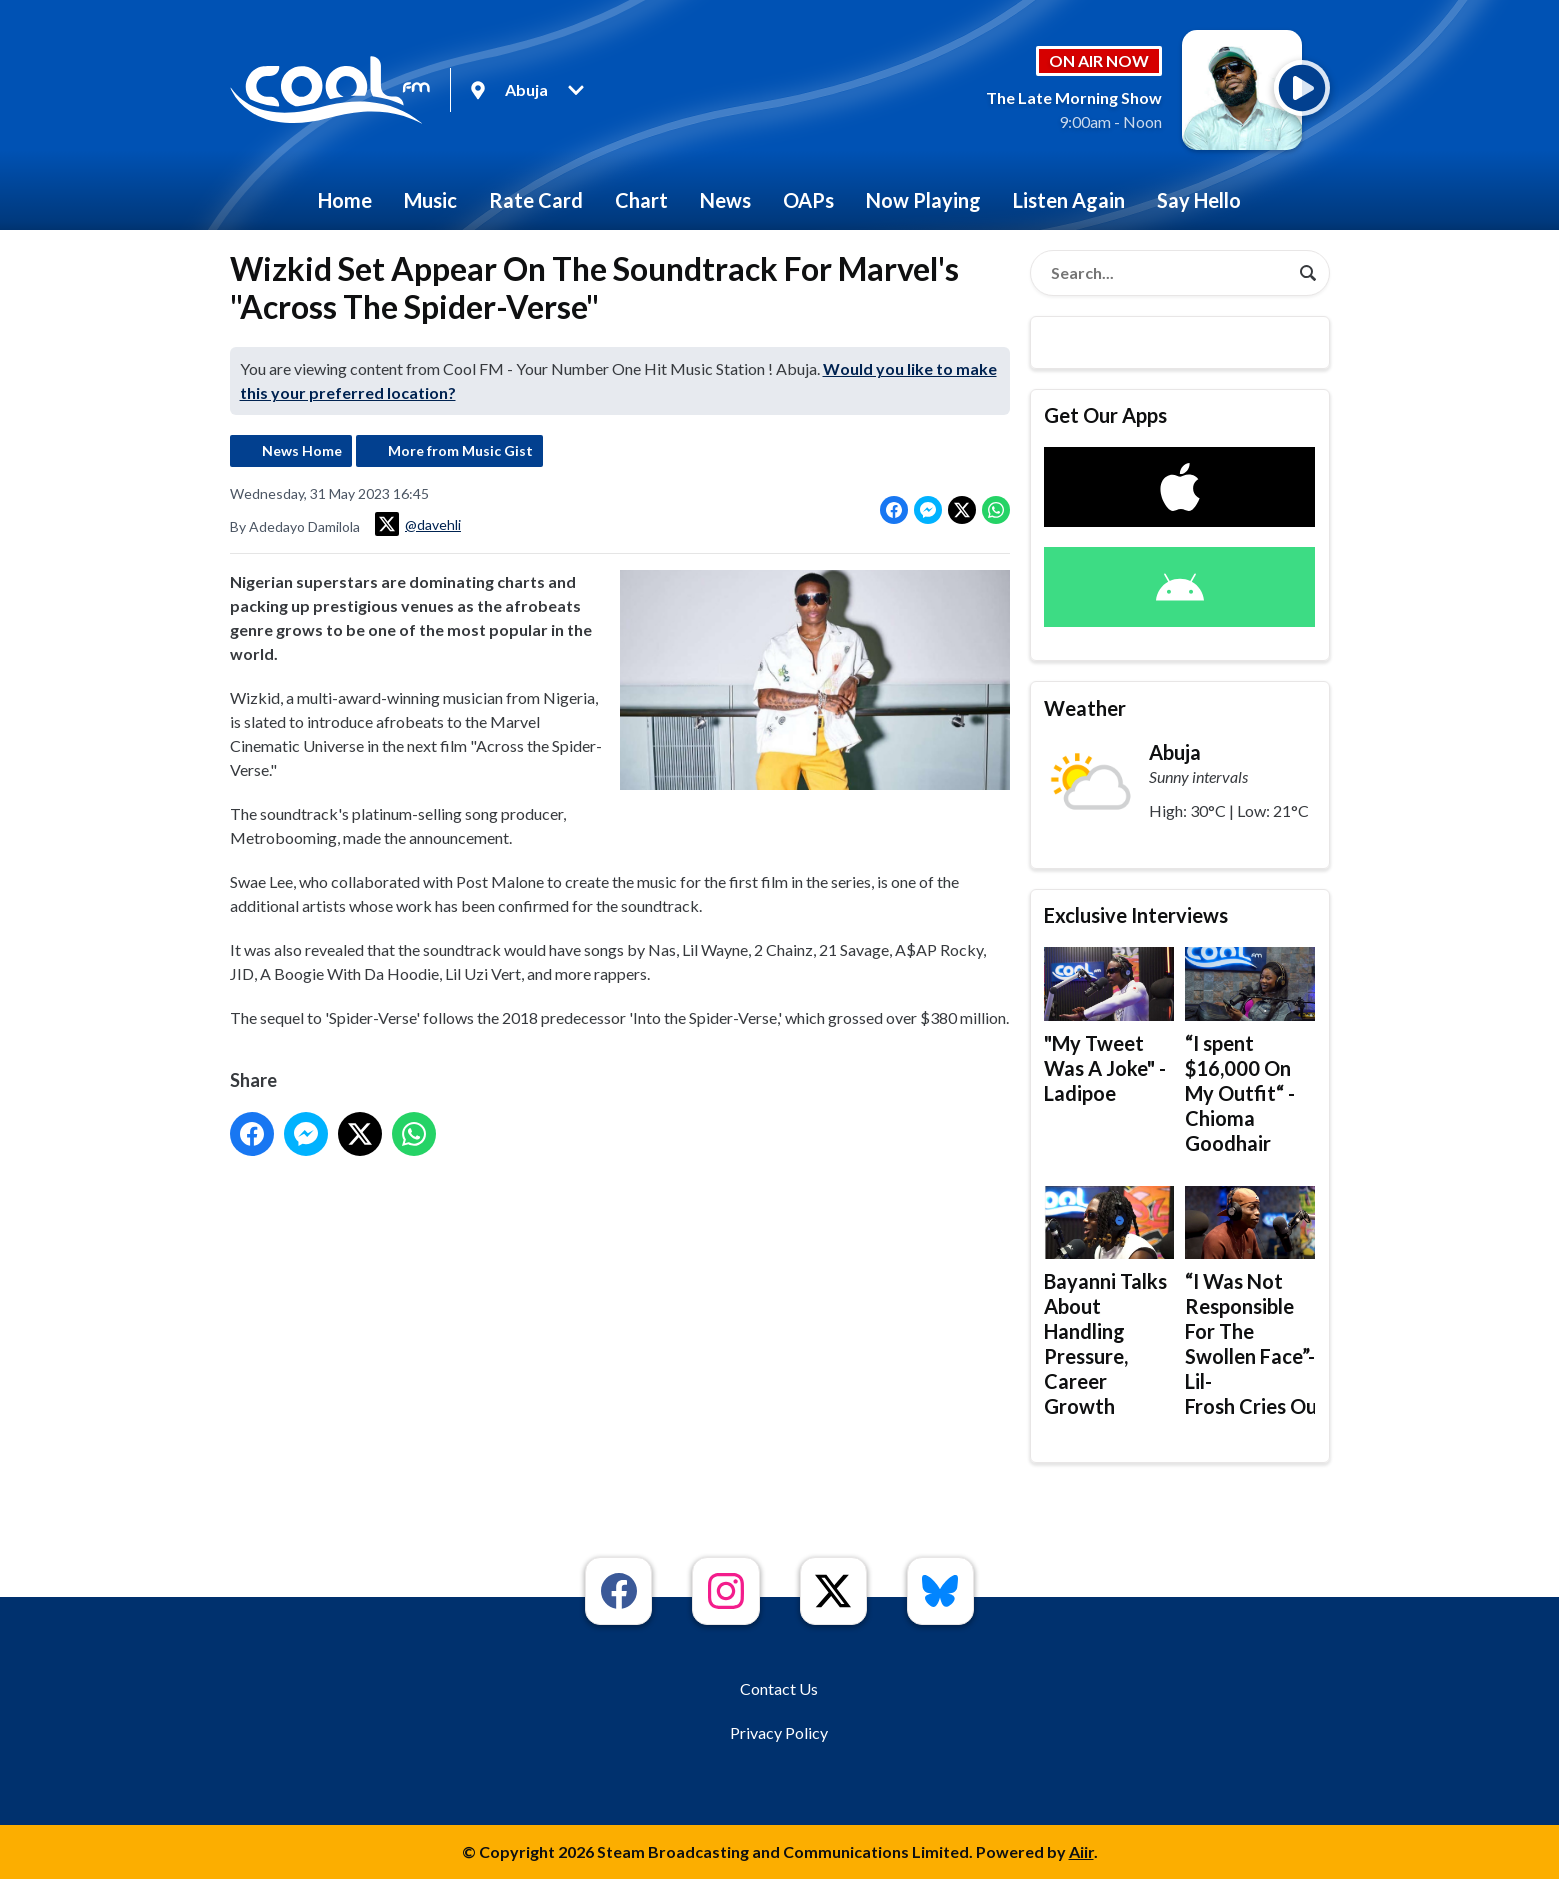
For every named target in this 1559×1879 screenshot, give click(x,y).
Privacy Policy (779, 1732)
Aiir (1081, 1851)
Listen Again (1069, 200)
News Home (302, 450)
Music (430, 200)
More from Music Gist (460, 450)
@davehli (418, 524)
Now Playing (923, 200)
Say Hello (1199, 200)
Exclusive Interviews (1136, 915)
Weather (1085, 708)
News (725, 200)
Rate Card (536, 200)
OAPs (808, 200)
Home (345, 200)
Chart (641, 200)
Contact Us (779, 1688)
